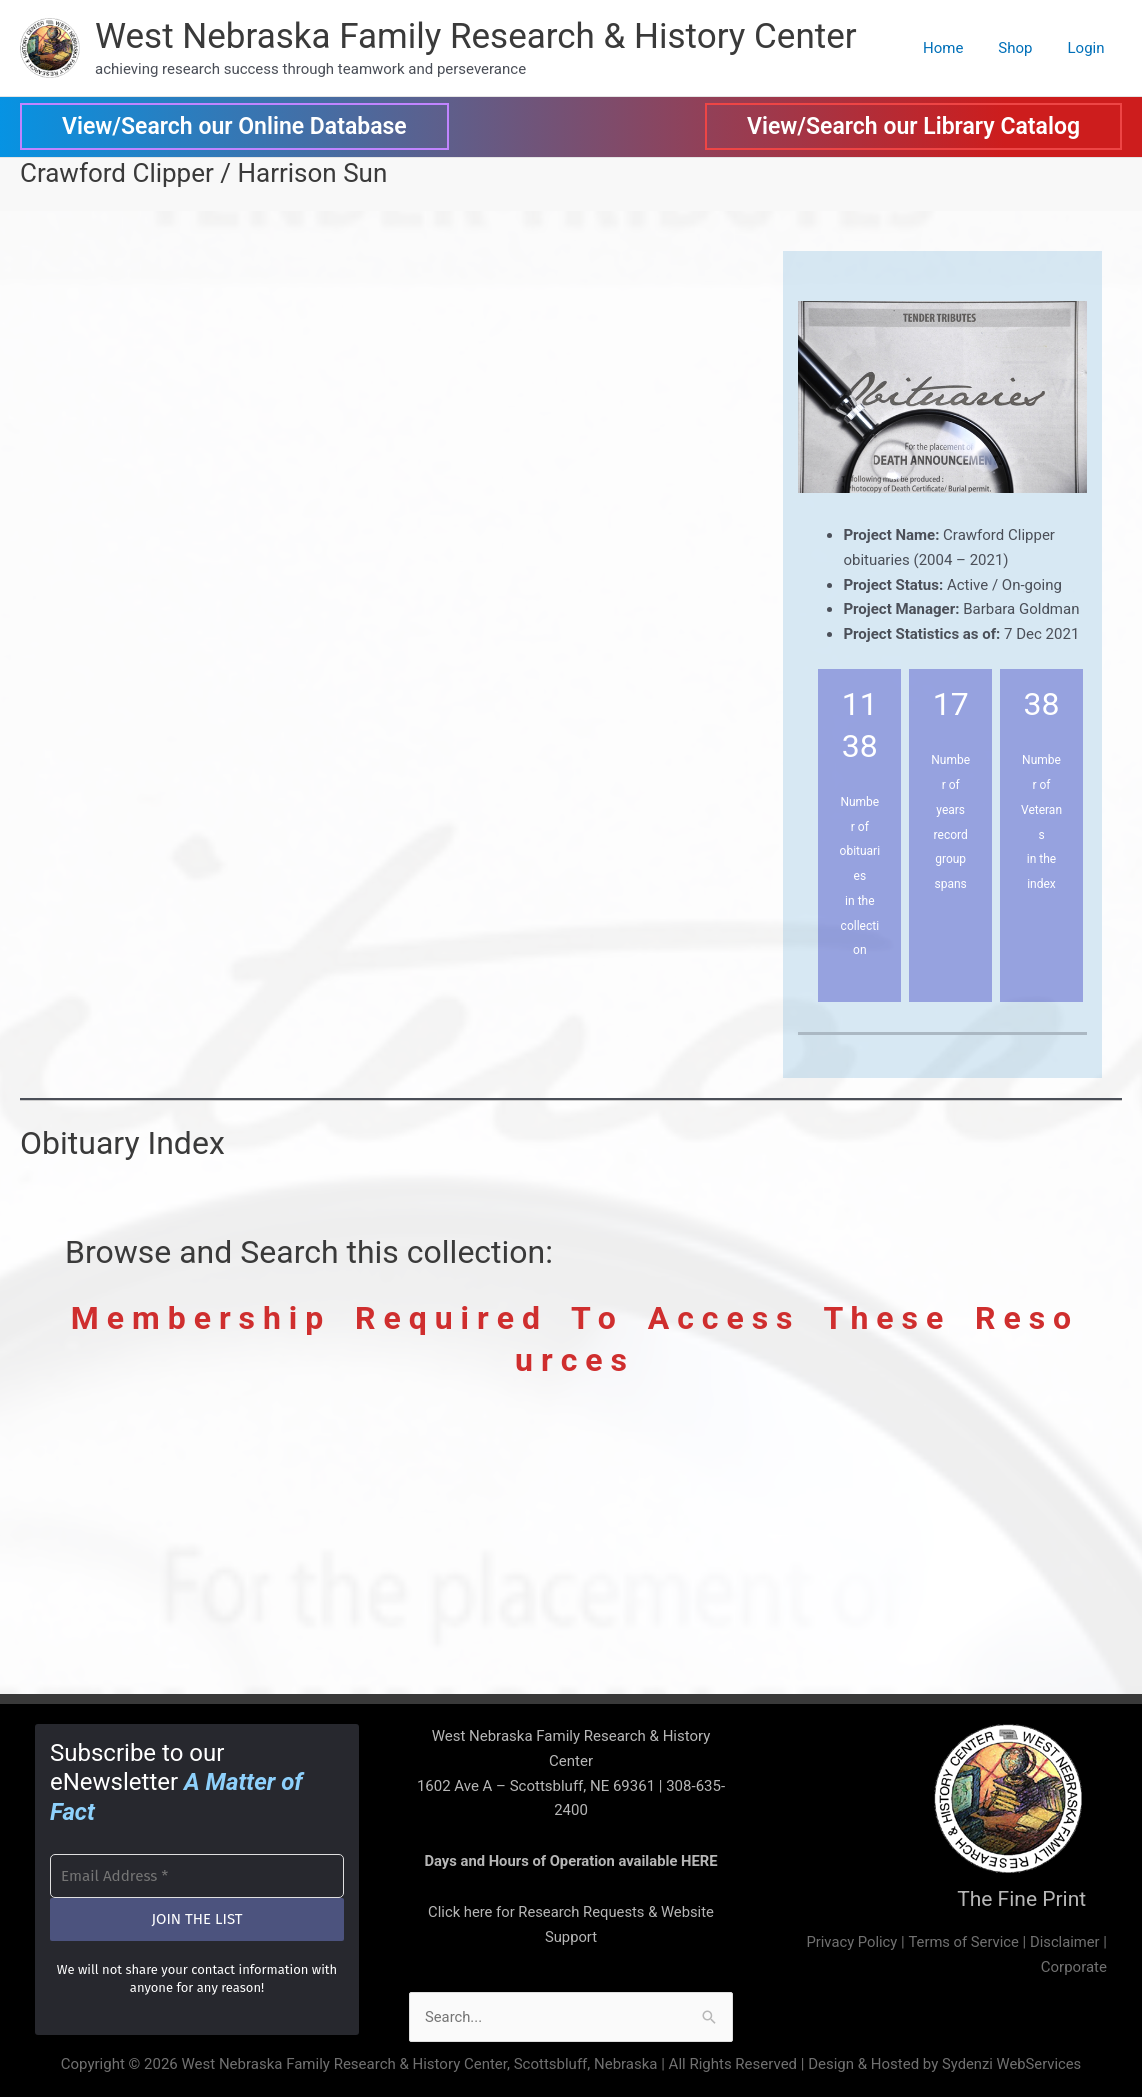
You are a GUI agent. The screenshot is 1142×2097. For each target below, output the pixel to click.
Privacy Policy (848, 1942)
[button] (234, 126)
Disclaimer (1064, 1942)
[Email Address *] (197, 1873)
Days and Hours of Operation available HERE (571, 1861)
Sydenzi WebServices (1011, 2064)
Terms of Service (962, 1942)
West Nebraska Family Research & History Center (476, 36)
